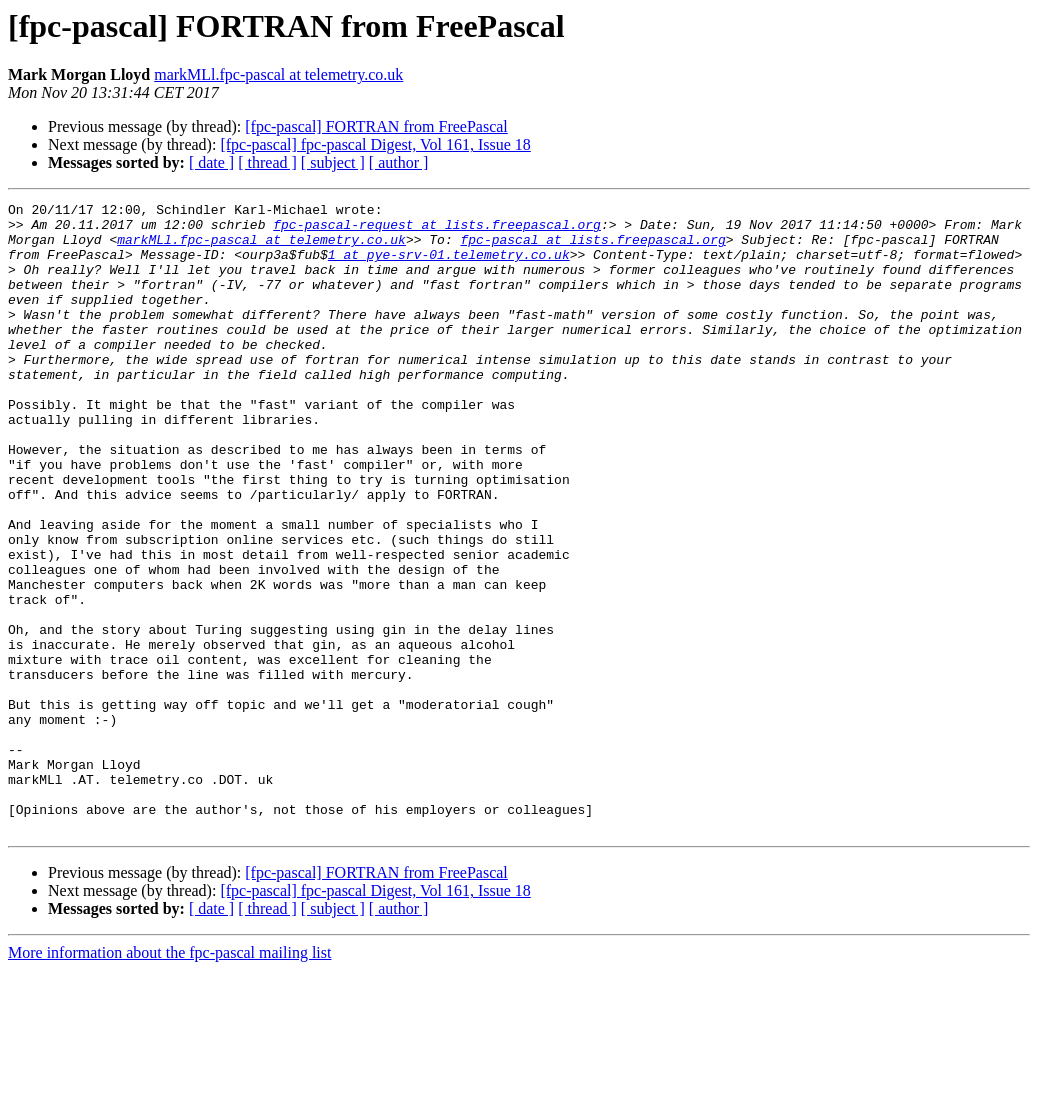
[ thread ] (267, 162)
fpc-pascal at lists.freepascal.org (592, 248)
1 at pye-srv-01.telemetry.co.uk (449, 266)
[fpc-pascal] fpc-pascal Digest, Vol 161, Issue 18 (375, 144)
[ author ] (399, 162)
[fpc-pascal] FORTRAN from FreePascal (376, 126)
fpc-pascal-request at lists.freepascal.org (437, 230)
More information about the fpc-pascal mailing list (169, 1078)
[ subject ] (333, 162)
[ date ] (211, 162)
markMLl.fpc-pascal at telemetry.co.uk (278, 74)
